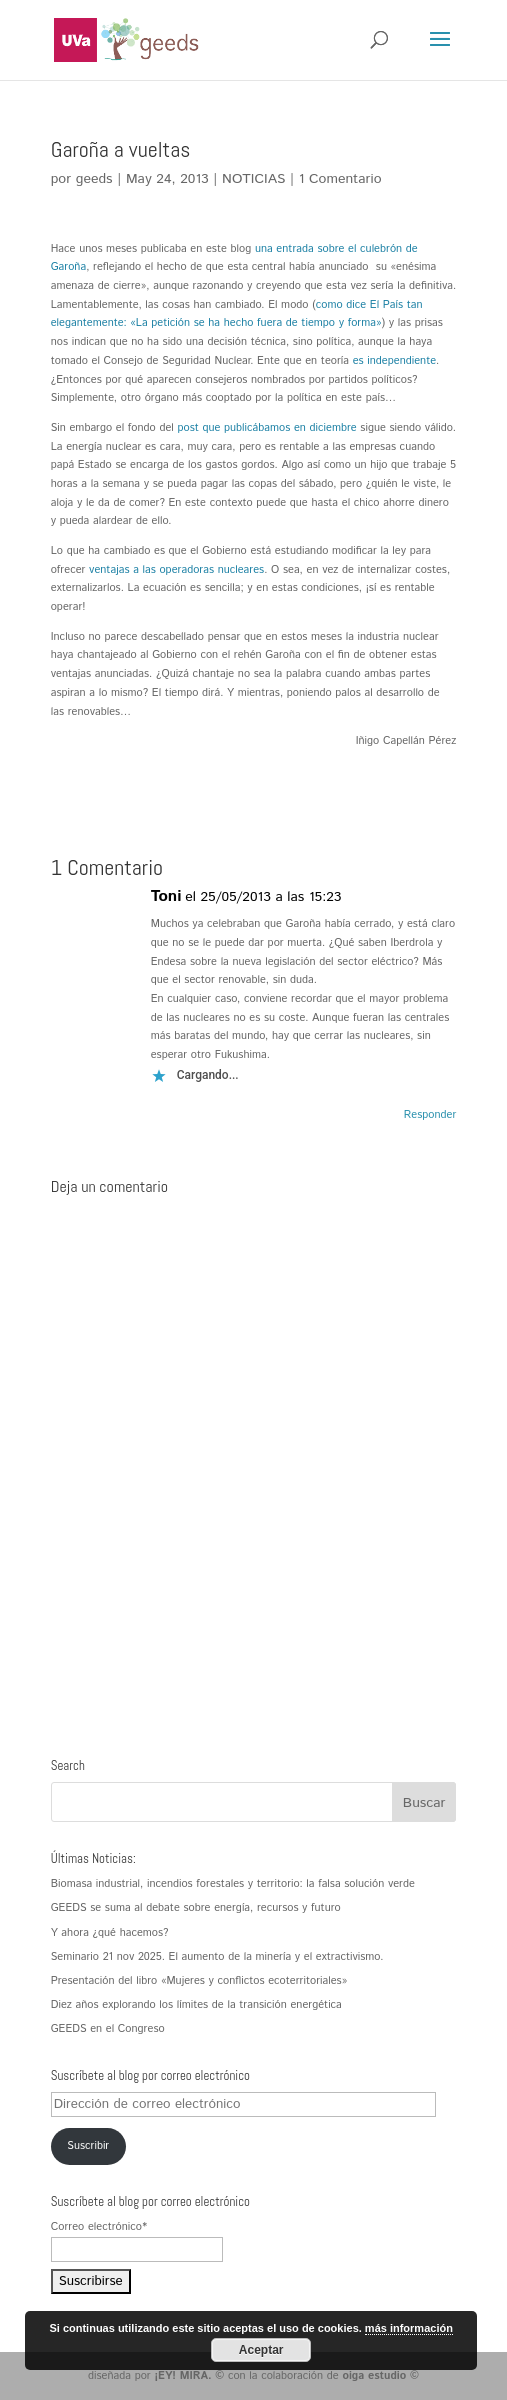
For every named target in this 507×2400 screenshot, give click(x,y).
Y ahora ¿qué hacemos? (110, 1933)
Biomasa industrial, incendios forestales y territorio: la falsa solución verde (233, 1884)
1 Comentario (340, 179)
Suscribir (88, 2146)
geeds (94, 179)
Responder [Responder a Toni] (430, 1115)
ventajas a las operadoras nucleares (176, 570)
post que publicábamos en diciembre (266, 428)
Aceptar (261, 2350)
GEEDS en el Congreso (108, 2029)
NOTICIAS (253, 179)
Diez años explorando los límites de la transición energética (196, 2005)
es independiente (394, 361)
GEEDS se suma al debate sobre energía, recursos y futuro (196, 1908)
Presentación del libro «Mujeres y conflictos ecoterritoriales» (199, 1981)
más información (409, 2328)
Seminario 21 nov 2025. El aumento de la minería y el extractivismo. (217, 1957)
